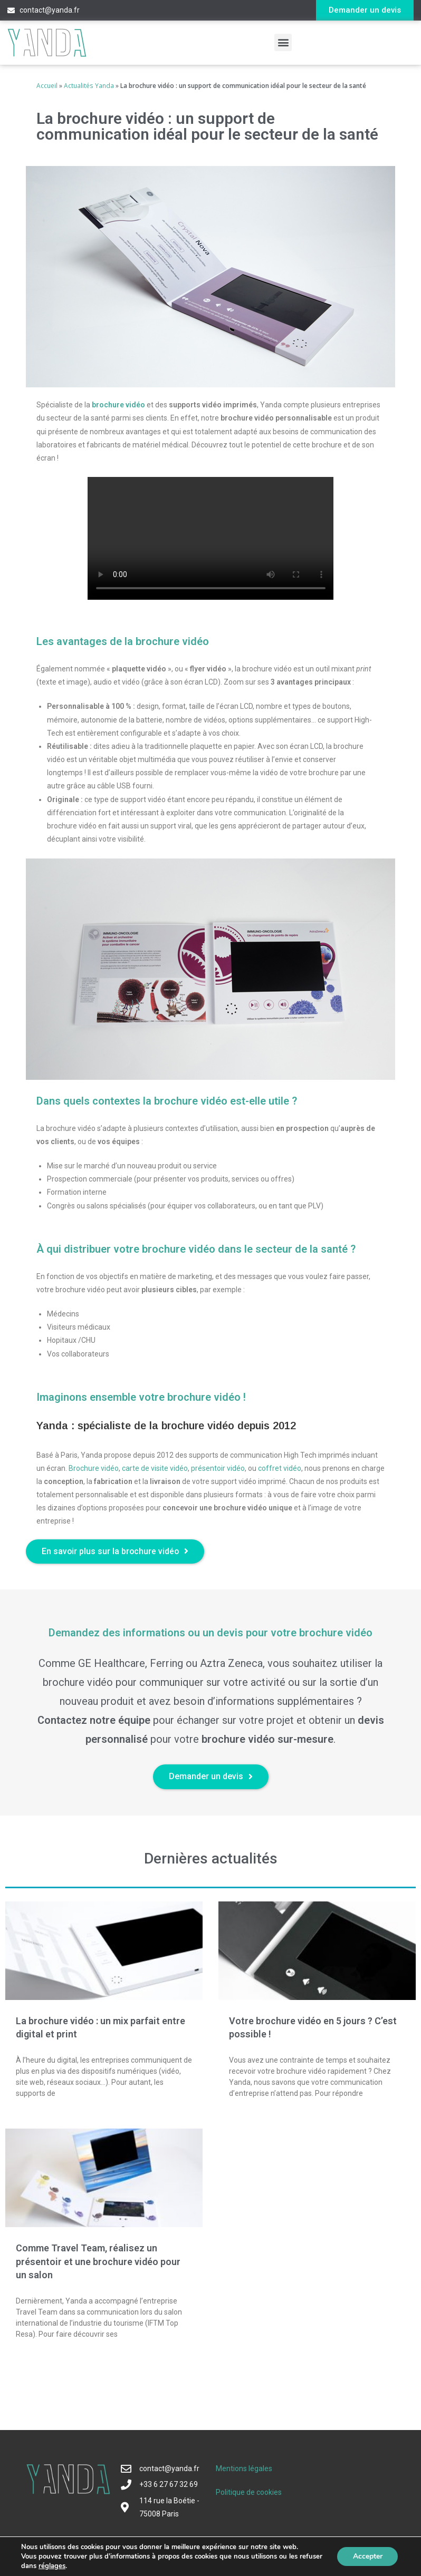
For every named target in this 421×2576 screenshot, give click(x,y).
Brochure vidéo (94, 1468)
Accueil (47, 85)
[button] (365, 10)
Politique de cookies (249, 2493)
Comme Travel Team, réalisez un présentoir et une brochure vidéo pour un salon (98, 2261)
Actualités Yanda (89, 85)
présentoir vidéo (218, 1468)
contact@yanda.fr (50, 10)
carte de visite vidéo (155, 1468)
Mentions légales (244, 2469)
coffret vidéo (279, 1468)
